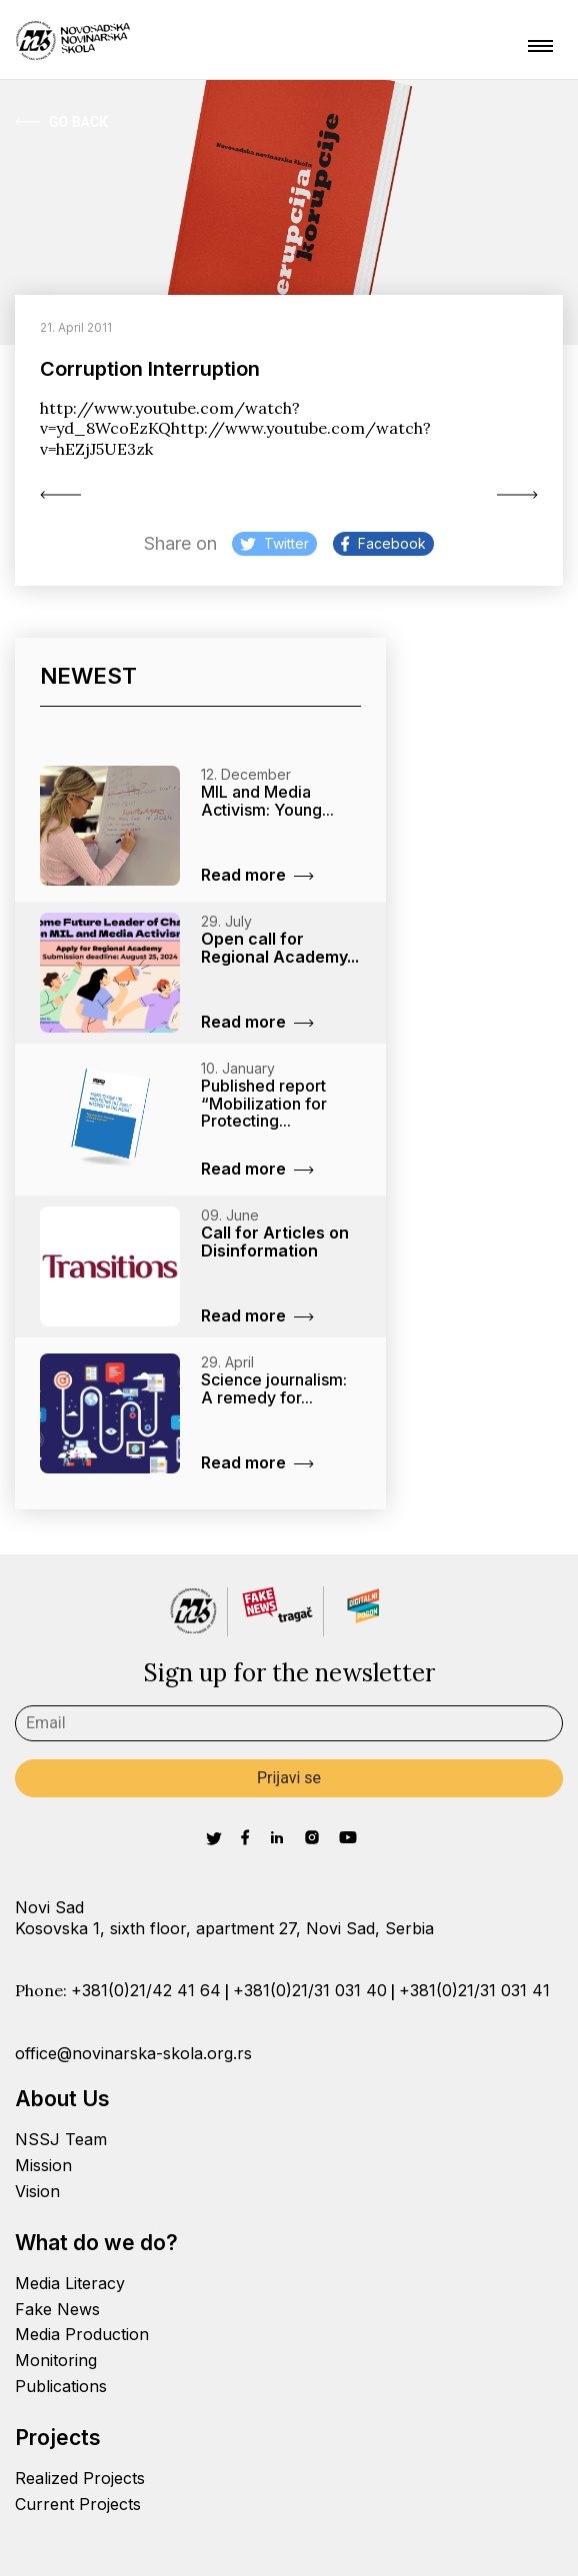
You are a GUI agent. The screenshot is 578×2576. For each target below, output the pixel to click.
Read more (257, 875)
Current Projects (78, 2504)
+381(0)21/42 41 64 (146, 1990)
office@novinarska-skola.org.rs (133, 2053)
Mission (43, 2165)
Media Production (82, 2334)
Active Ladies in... (60, 495)
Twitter (274, 543)
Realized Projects (80, 2478)
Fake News (57, 2309)
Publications (61, 2386)
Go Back (61, 122)
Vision (37, 2191)
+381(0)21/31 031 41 (474, 1990)
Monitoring (56, 2360)
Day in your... (517, 495)
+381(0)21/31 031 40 (310, 1990)
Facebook (383, 543)
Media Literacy (70, 2283)
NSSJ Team (61, 2139)
